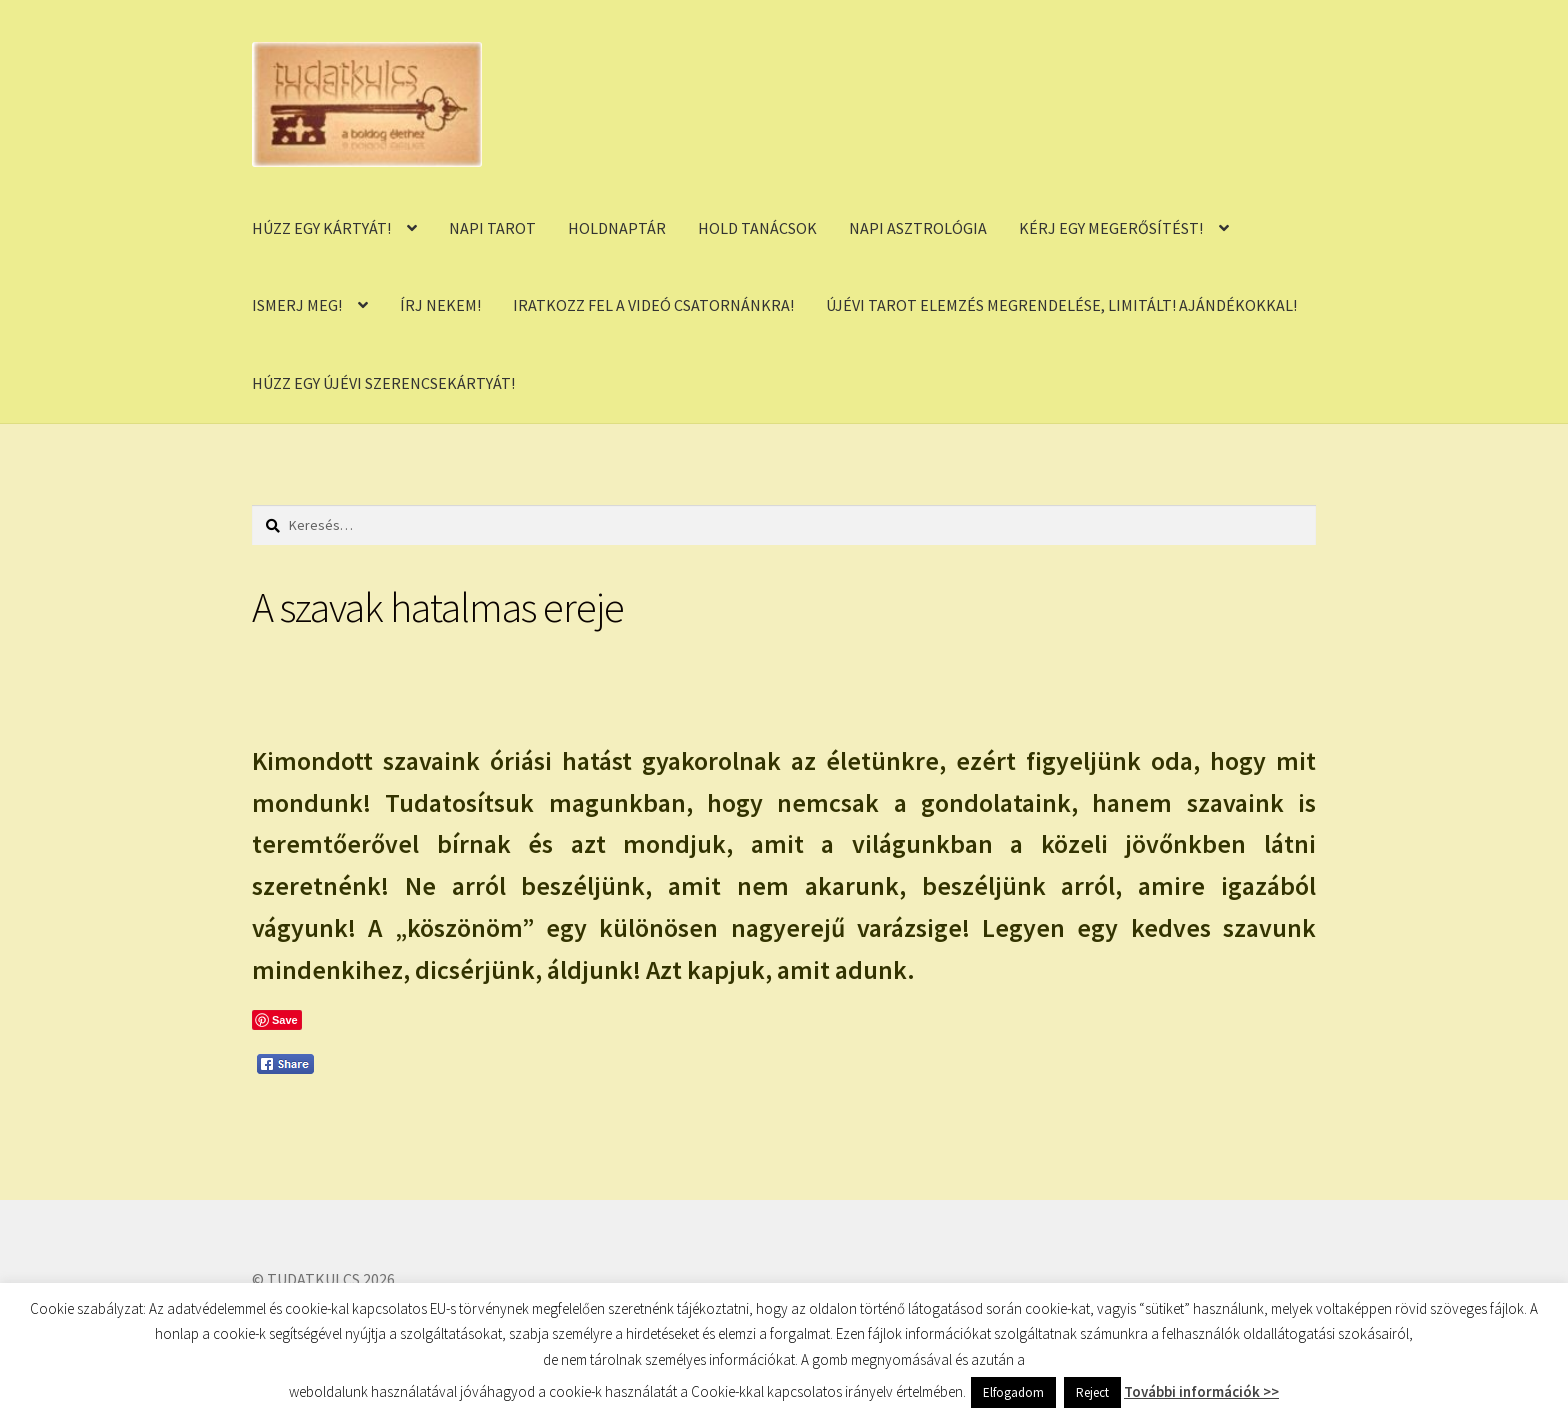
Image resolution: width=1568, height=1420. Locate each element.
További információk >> (1201, 1391)
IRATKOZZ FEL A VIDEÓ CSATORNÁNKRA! (653, 305)
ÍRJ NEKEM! (440, 305)
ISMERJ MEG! (297, 305)
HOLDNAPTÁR (617, 228)
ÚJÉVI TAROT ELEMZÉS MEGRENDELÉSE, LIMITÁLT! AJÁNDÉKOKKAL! (1061, 305)
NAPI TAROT (492, 228)
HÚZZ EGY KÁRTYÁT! (321, 228)
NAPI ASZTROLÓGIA (918, 228)
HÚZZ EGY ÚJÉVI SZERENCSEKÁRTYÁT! (383, 383)
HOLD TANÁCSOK (757, 228)
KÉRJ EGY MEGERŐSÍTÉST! (1111, 228)
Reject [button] (1092, 1392)
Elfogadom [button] (1013, 1392)
